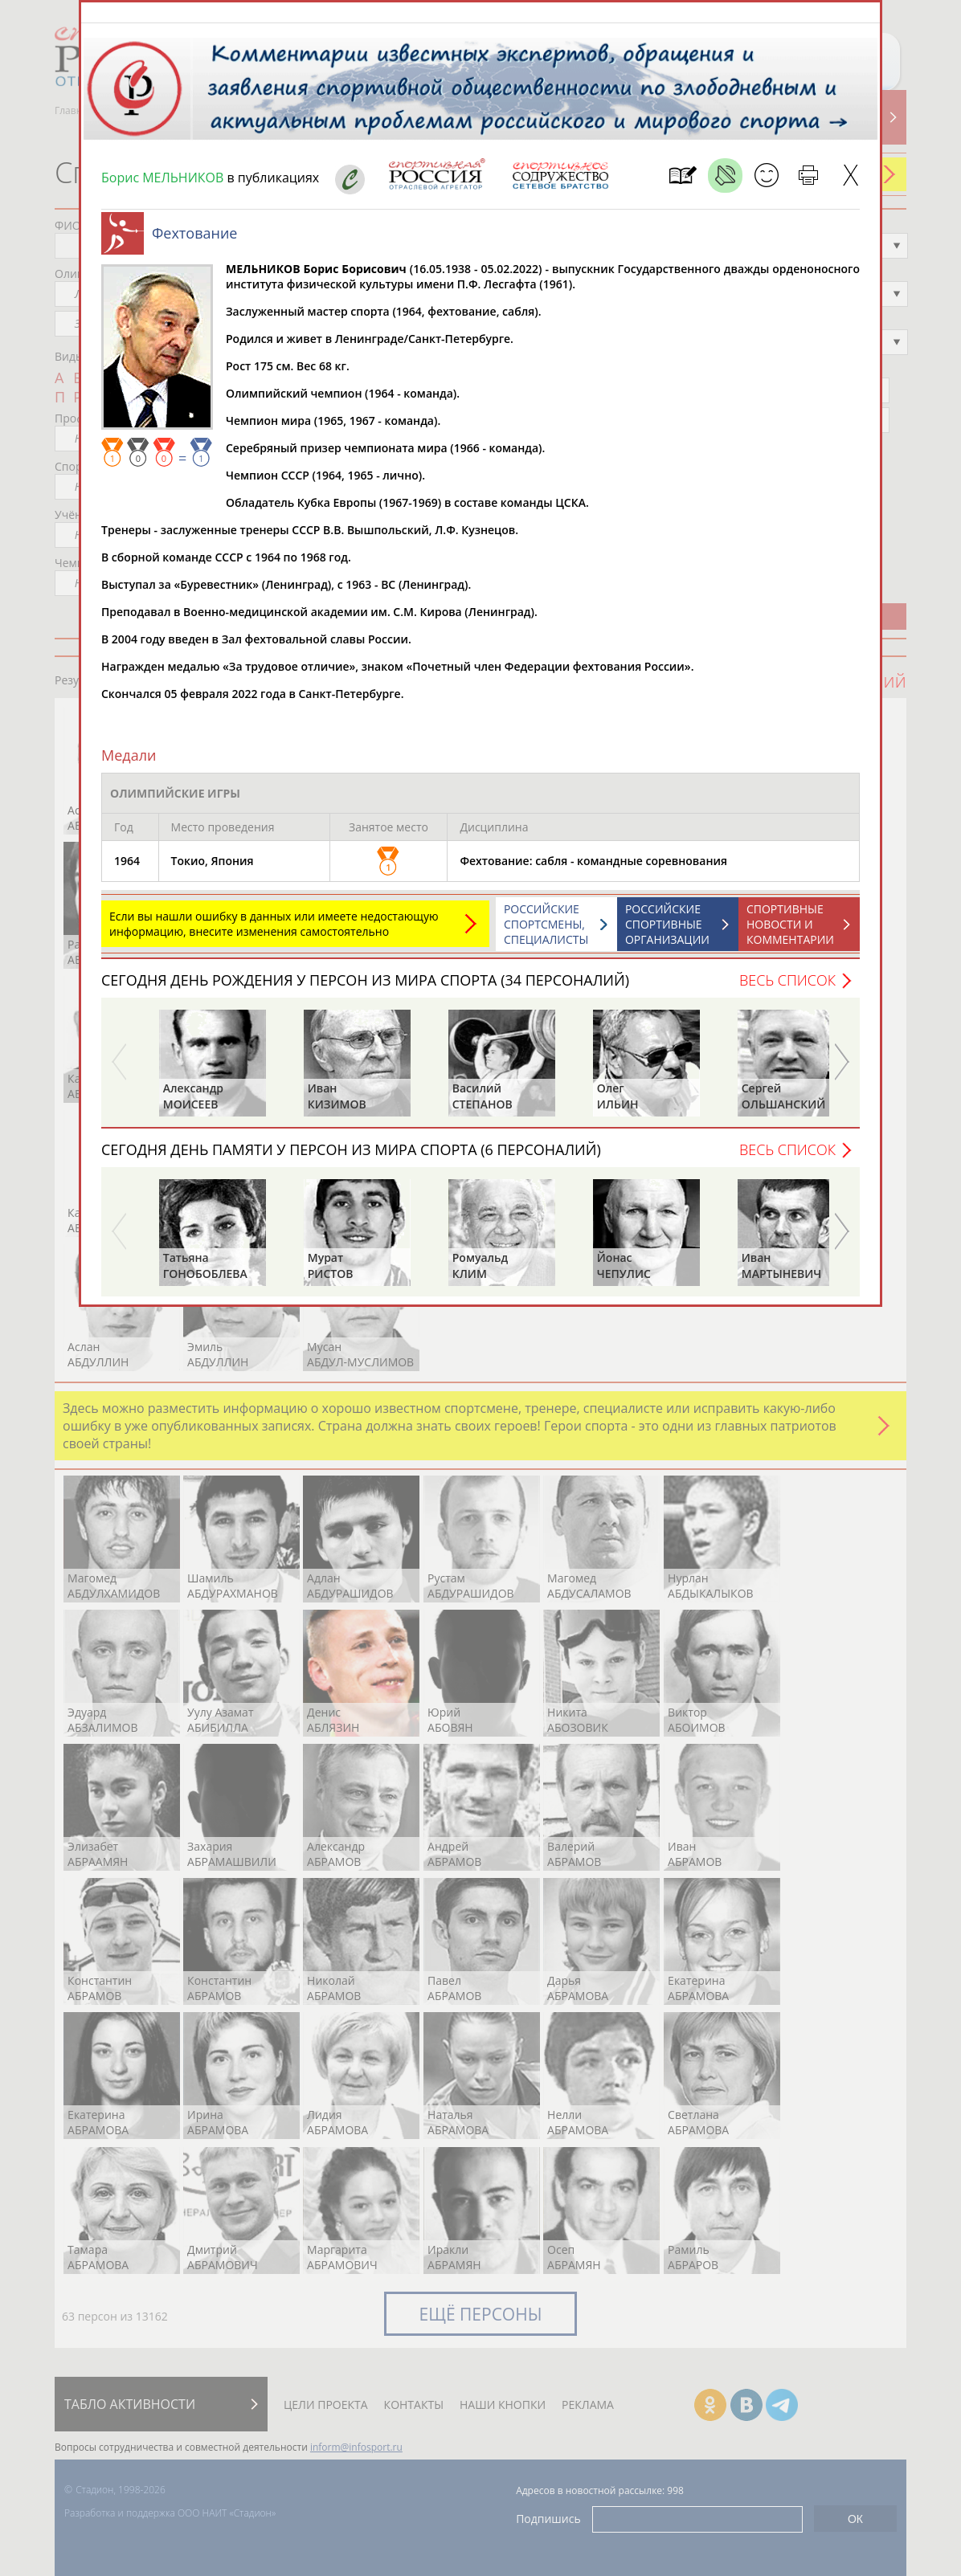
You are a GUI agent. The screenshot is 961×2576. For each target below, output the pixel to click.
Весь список (787, 988)
